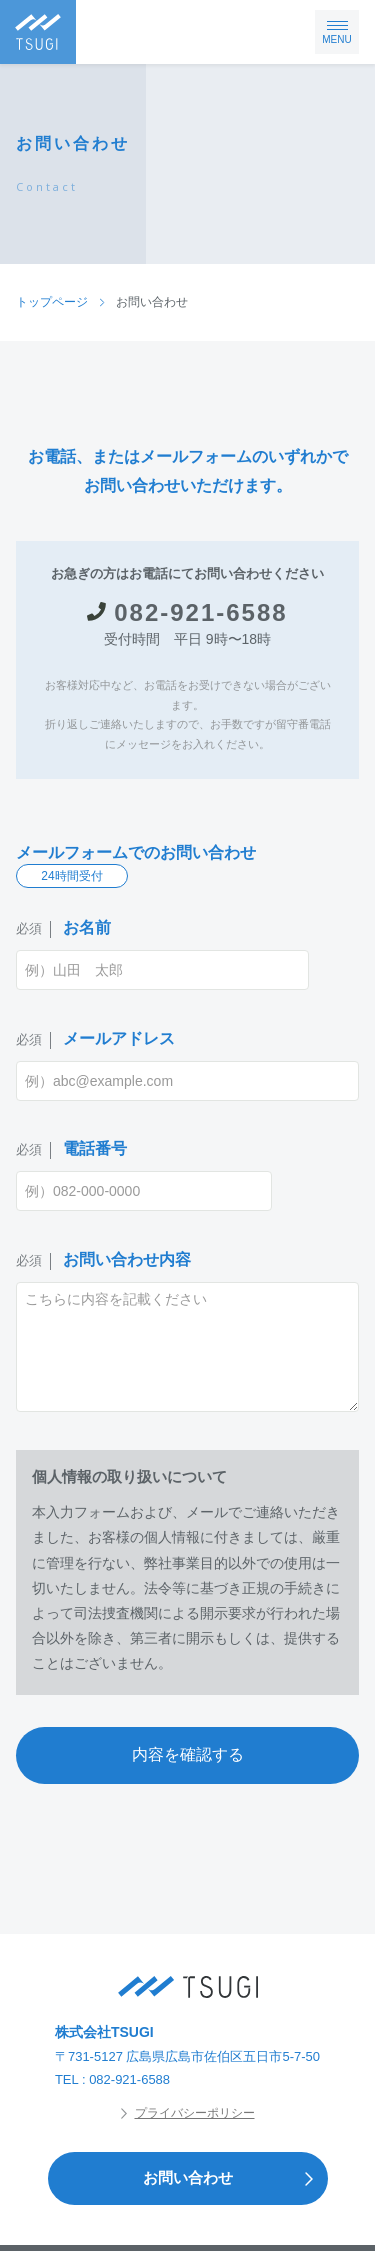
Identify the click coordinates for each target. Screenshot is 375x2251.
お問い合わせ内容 (103, 1260)
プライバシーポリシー (188, 2113)
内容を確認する (188, 1754)
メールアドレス (95, 1039)
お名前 (63, 928)
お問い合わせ (235, 2178)
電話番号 (71, 1149)
